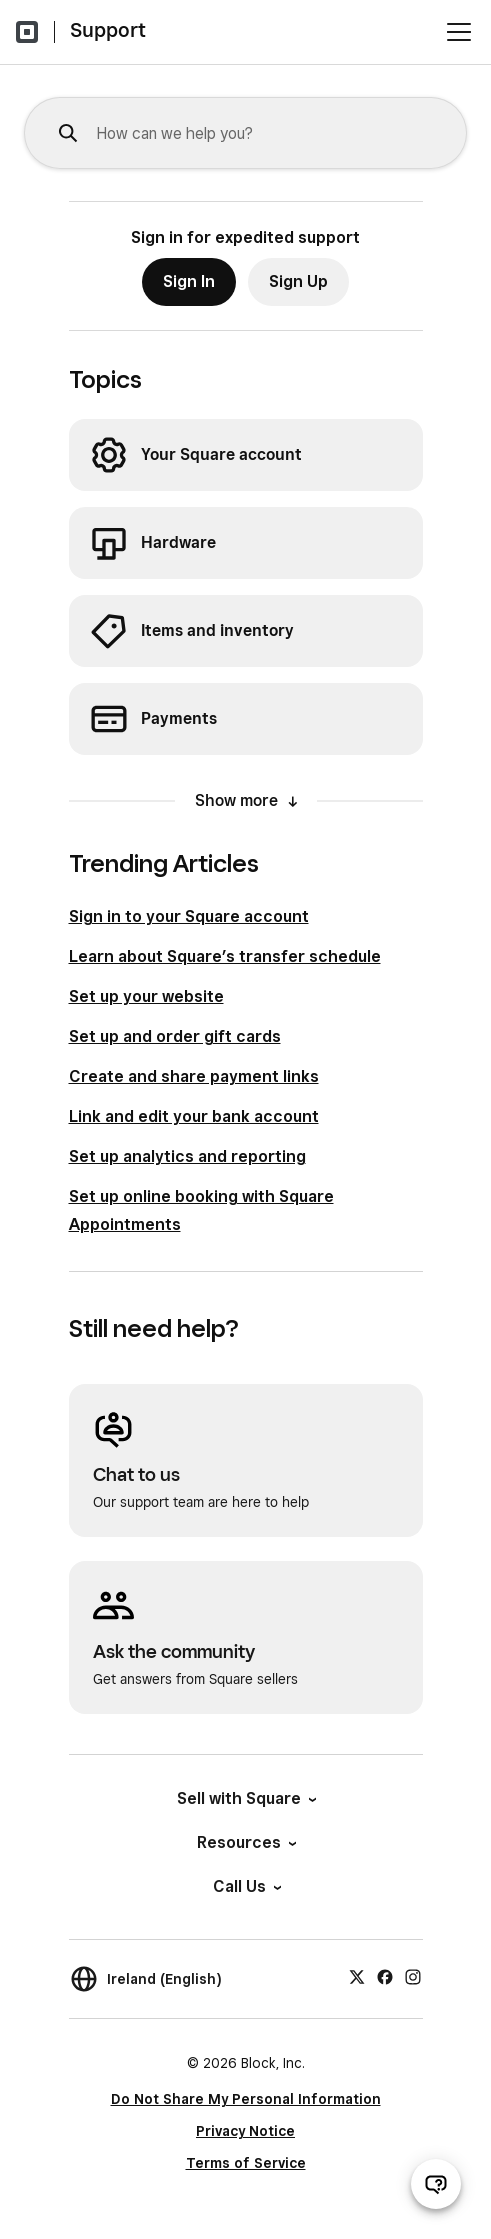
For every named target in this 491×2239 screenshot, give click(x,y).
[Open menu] (459, 32)
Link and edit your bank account (194, 1116)
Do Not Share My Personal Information (246, 2099)
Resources (245, 1842)
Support (108, 30)
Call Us (246, 1886)
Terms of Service (246, 2163)
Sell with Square (245, 1798)
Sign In (189, 281)
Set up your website (146, 996)
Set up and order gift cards (175, 1036)
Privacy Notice (245, 2131)
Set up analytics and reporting (187, 1156)
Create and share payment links (194, 1076)
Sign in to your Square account (189, 916)
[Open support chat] (436, 2184)
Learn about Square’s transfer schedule (225, 956)
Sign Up (298, 281)
